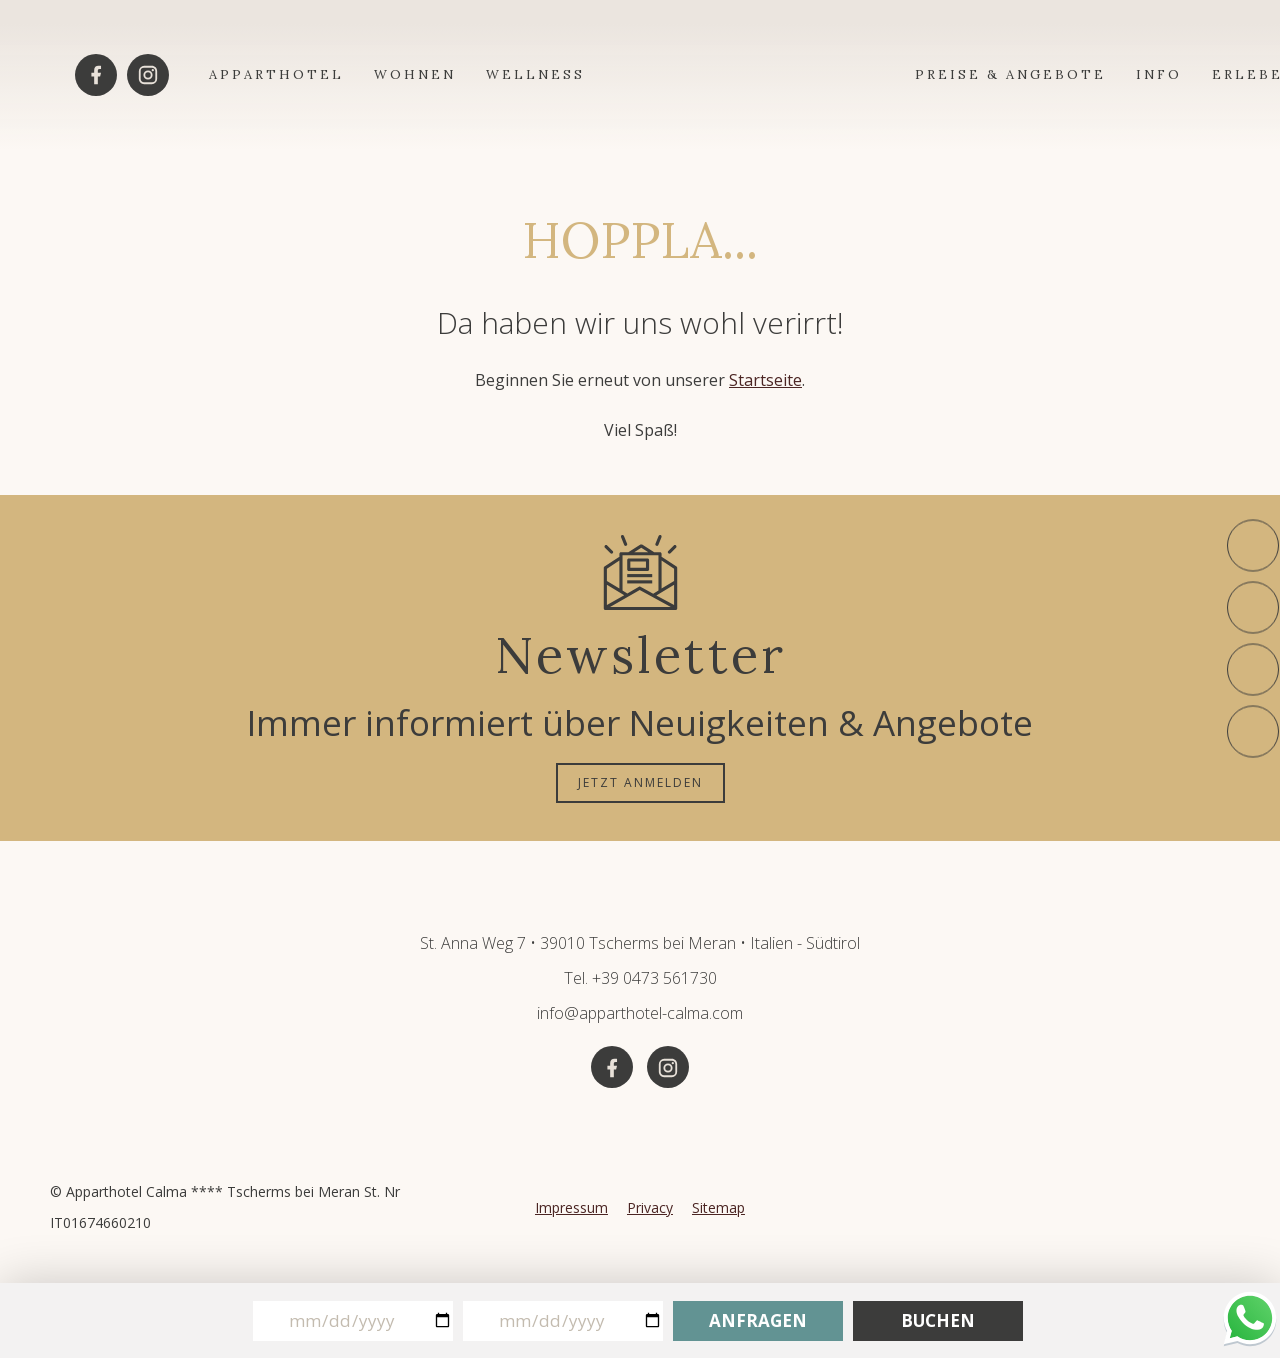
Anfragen (758, 1320)
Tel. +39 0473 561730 (640, 978)
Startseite (765, 380)
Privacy (650, 1207)
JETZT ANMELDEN (640, 782)
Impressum (571, 1207)
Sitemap (718, 1207)
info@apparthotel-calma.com (640, 1013)
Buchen (938, 1320)
